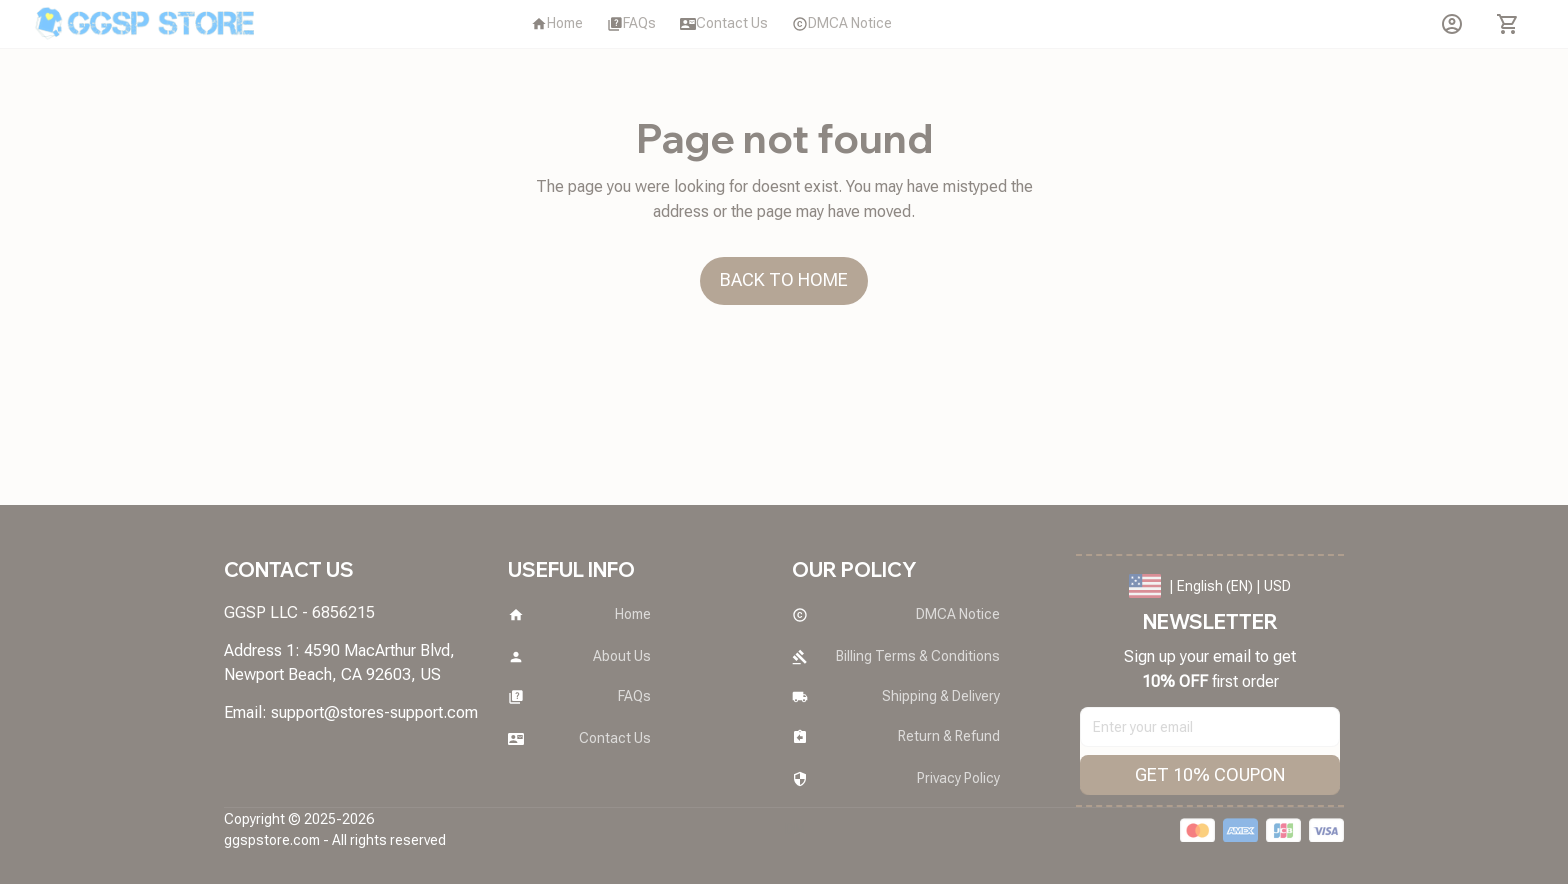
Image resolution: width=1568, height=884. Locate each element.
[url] (374, 713)
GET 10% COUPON (1210, 774)
